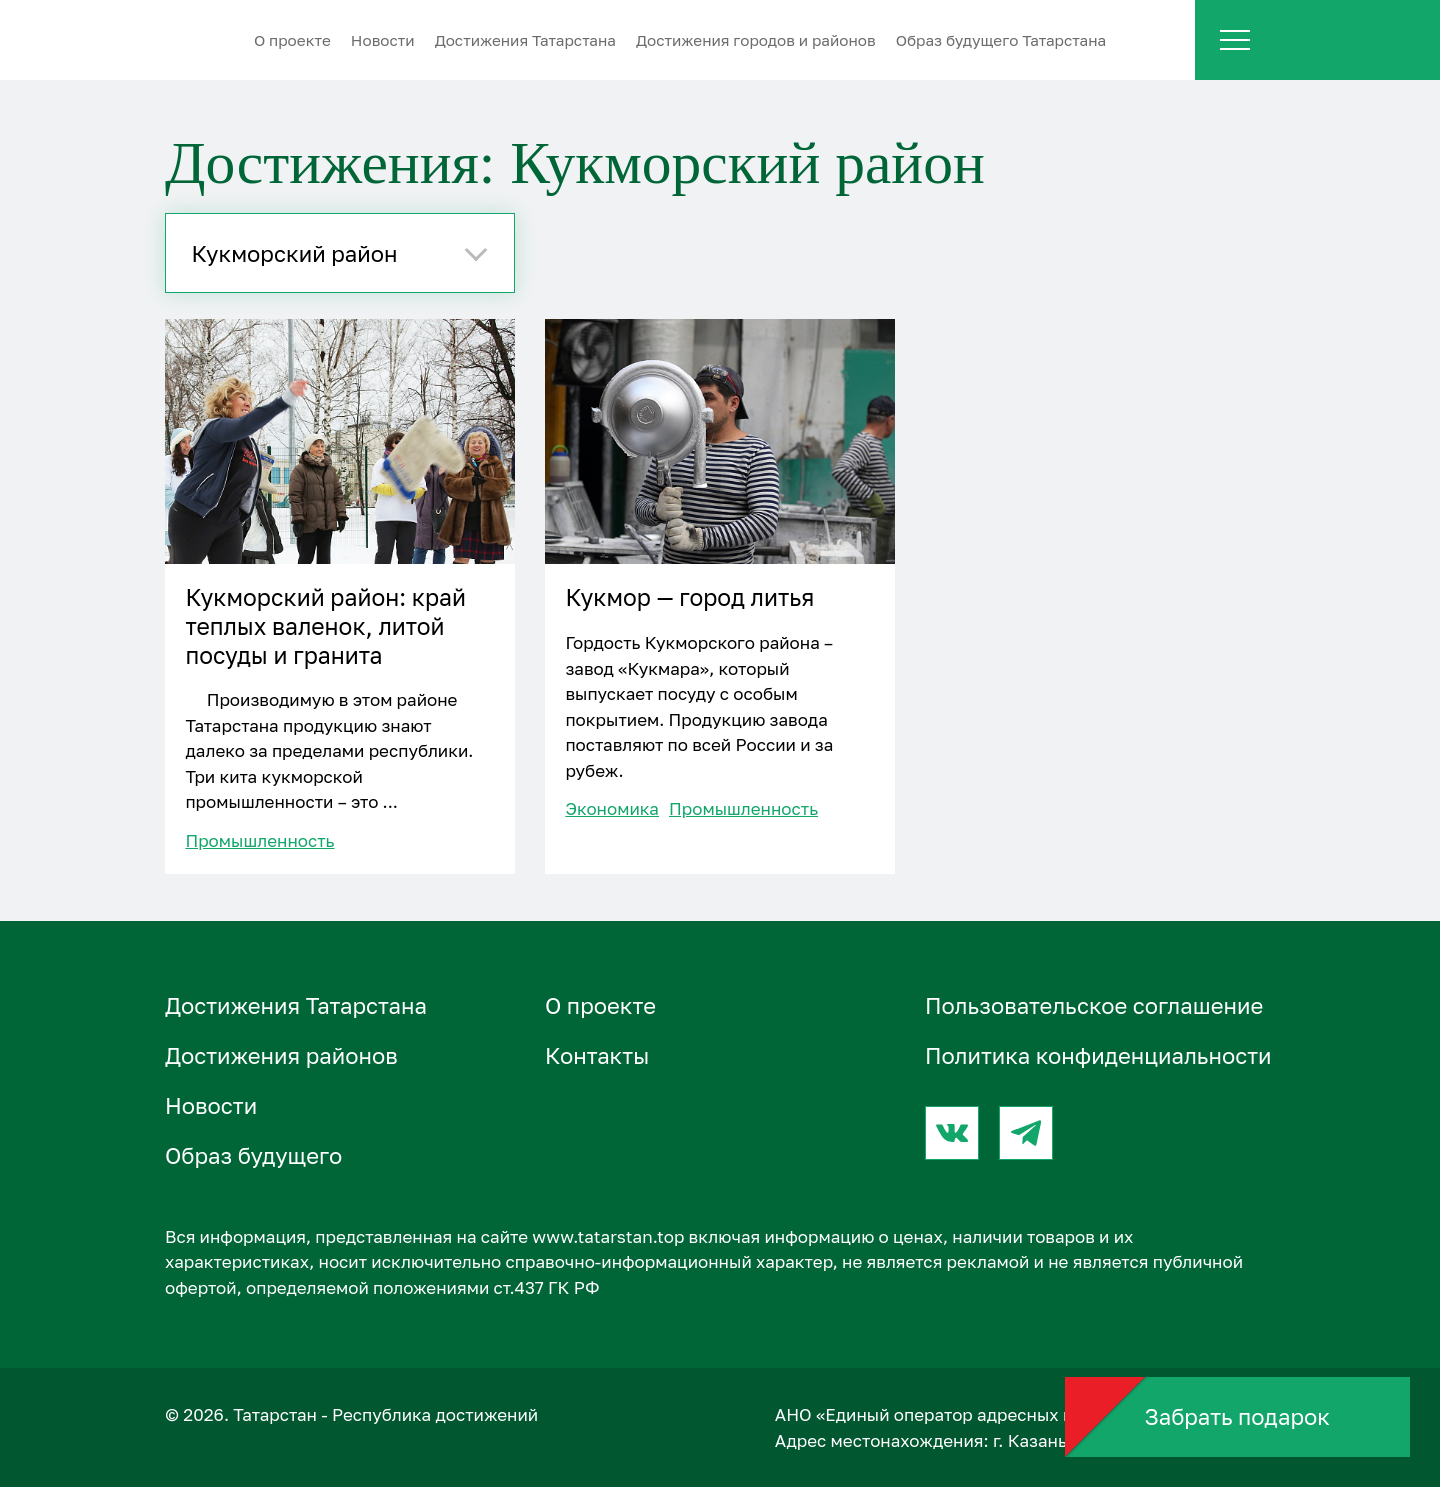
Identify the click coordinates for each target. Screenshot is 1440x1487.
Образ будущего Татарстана (1001, 40)
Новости (383, 40)
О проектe (292, 40)
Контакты (597, 1055)
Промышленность (259, 840)
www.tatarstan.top (608, 1236)
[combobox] (340, 253)
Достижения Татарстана (525, 40)
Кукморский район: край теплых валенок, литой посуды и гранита (325, 626)
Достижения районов (281, 1055)
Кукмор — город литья (689, 597)
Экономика (612, 808)
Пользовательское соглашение (1094, 1005)
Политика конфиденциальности (1098, 1055)
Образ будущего (253, 1155)
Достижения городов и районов (756, 40)
